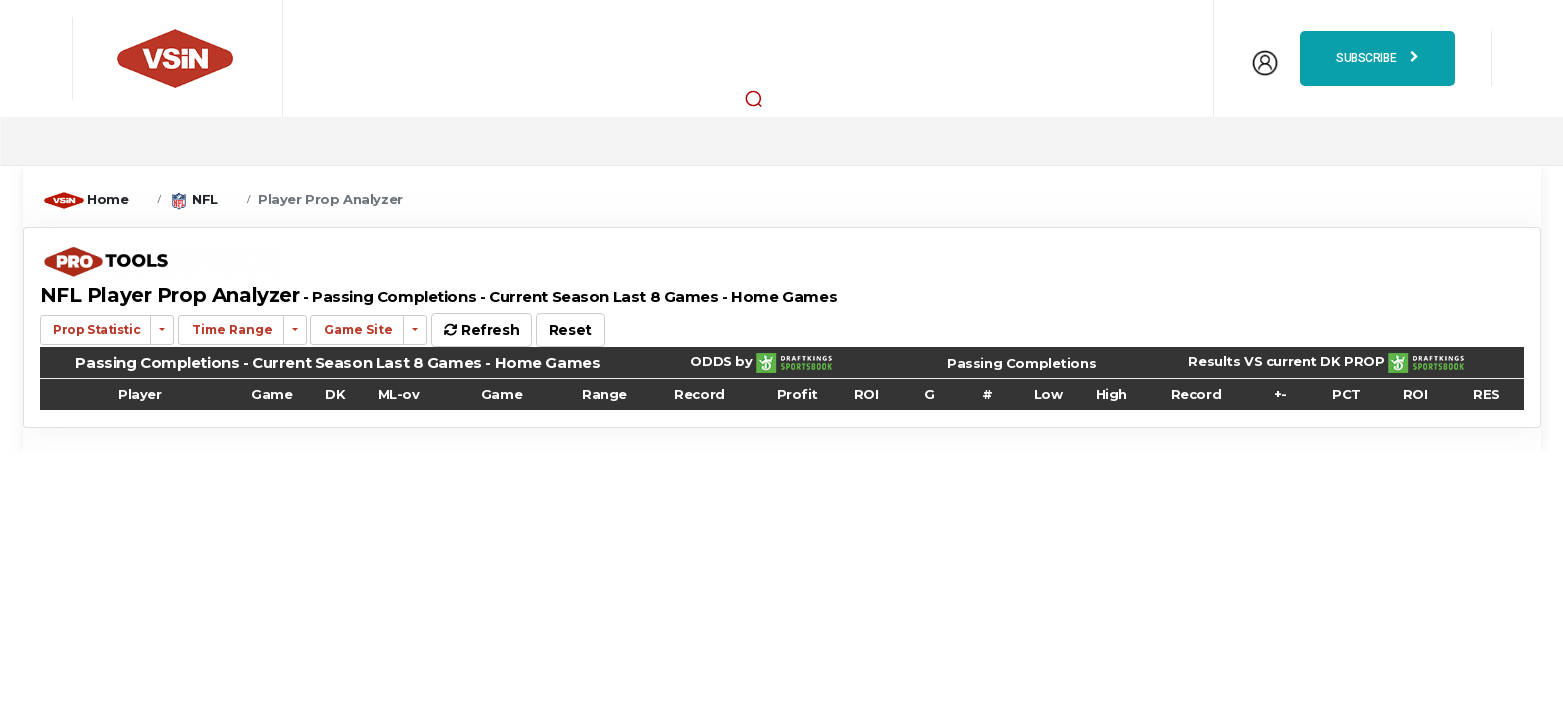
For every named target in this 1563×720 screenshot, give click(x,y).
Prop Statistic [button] (96, 329)
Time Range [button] (231, 329)
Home (107, 199)
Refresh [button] (481, 330)
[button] (753, 98)
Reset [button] (570, 330)
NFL (205, 199)
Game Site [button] (357, 329)
